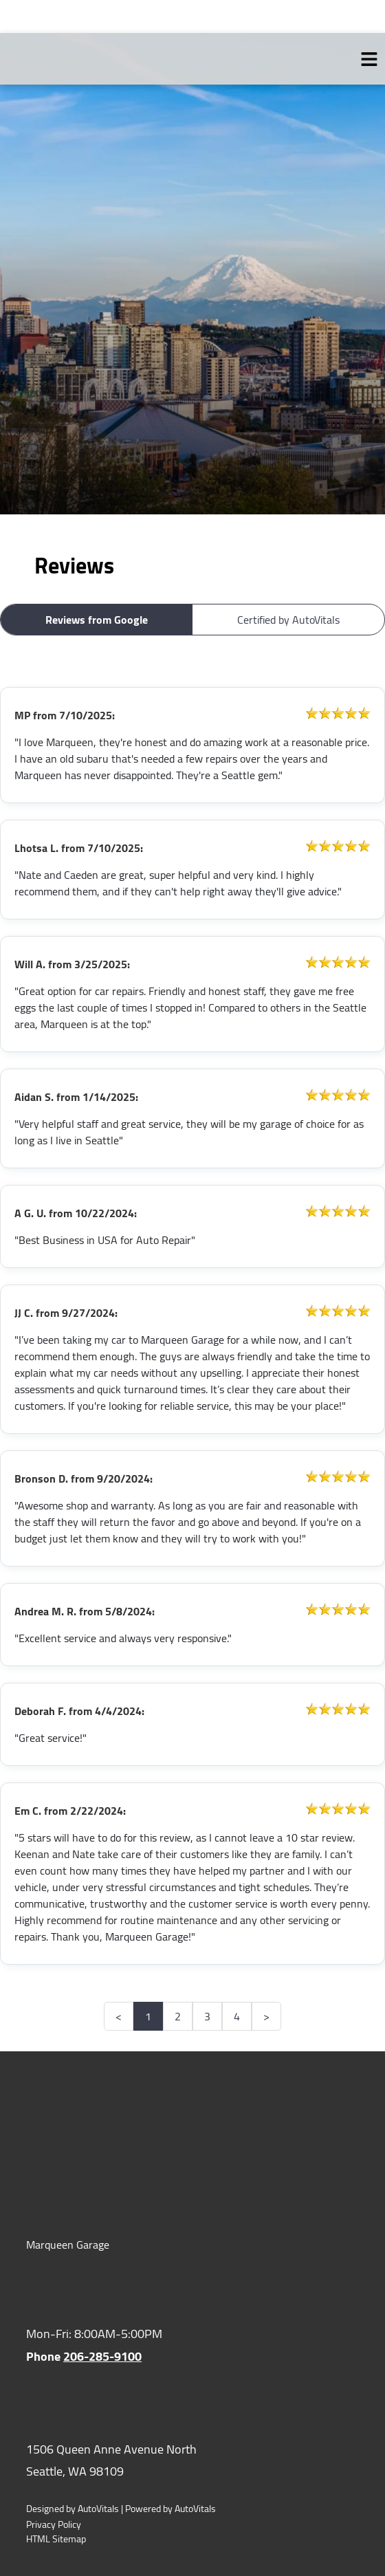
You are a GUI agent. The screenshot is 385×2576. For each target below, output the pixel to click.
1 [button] (148, 2016)
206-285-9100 (102, 2356)
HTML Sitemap (56, 2539)
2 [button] (178, 2016)
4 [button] (237, 2016)
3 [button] (207, 2016)
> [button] (266, 2016)
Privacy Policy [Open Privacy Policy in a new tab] (53, 2525)
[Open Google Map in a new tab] (192, 2460)
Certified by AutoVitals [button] (288, 619)
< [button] (119, 2016)
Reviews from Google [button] (96, 619)
